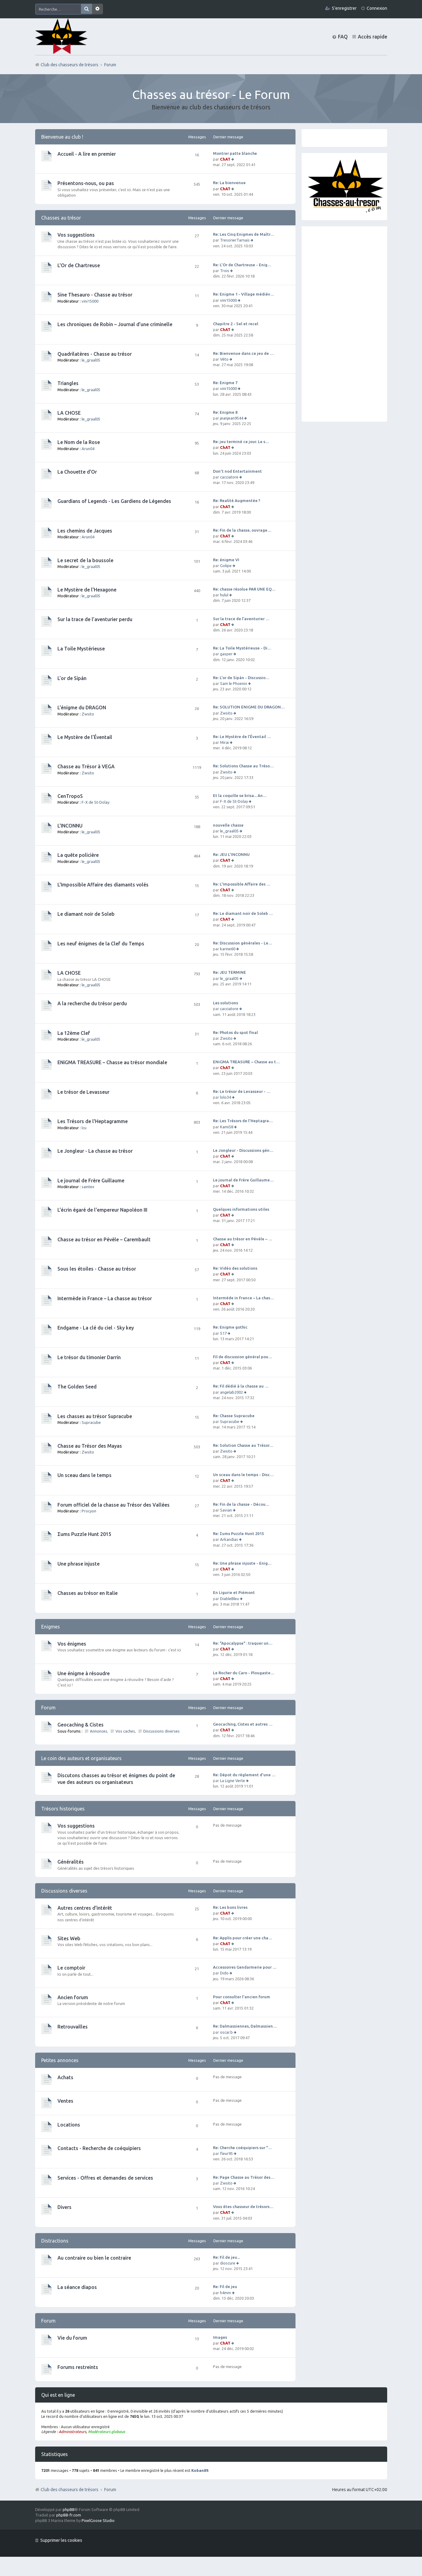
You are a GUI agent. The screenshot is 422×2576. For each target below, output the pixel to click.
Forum (110, 2489)
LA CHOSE (69, 413)
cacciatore (229, 477)
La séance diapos (77, 2287)
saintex (88, 1186)
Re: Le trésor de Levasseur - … (241, 1091)
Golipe (226, 565)
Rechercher (86, 9)
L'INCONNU (70, 825)
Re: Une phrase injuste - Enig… (242, 1563)
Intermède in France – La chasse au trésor (104, 1298)
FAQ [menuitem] (343, 36)
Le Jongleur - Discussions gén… (243, 1150)
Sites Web (68, 1938)
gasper (226, 654)
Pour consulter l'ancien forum (241, 1997)
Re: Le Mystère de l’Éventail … (242, 736)
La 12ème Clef (73, 1033)
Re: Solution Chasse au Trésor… (243, 1445)
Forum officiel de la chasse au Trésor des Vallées (113, 1505)
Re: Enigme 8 (225, 412)
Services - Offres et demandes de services (105, 2178)
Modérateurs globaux (106, 2431)
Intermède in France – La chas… (243, 1298)
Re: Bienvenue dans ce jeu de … (243, 353)
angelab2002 (231, 1392)
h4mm (225, 2292)
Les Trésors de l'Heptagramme (92, 1121)
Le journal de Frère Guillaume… (243, 1180)
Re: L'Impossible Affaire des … (241, 884)
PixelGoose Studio (98, 2520)
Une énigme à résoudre (83, 1673)
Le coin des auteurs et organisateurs (81, 1758)
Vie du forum (72, 2338)
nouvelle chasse (228, 825)
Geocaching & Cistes (80, 1724)
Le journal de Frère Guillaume (90, 1180)
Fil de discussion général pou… (242, 1357)
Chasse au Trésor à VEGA (86, 766)
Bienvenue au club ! (62, 137)
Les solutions (225, 1003)
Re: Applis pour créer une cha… (242, 1938)
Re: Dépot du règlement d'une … (244, 1775)
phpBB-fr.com (68, 2515)
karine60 (227, 949)
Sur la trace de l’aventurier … (241, 619)
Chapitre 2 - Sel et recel (235, 324)
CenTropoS (70, 796)
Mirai (224, 742)
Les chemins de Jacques (84, 530)
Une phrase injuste (78, 1563)
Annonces (98, 1731)
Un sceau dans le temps (84, 1475)
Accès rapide (372, 36)
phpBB (69, 2509)
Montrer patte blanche (235, 153)
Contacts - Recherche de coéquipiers (99, 2148)
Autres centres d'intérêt (84, 1908)
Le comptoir (71, 1967)
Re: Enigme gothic (230, 1327)
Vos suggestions (76, 235)
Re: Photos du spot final (235, 1032)
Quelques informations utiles (241, 1209)
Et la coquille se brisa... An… (240, 795)
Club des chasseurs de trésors (69, 2489)
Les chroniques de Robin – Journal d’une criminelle (114, 324)
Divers (64, 2207)
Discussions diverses (161, 1731)
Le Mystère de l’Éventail (84, 737)
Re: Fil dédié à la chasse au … (241, 1386)
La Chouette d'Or (77, 472)
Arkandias (229, 1539)
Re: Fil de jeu (225, 2286)
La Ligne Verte (232, 1780)
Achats (65, 2077)
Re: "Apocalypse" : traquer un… (243, 1643)
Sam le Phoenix (233, 683)
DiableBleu (229, 1598)
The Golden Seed (77, 1386)
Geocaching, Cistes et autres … (243, 1724)
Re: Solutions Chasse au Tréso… (243, 766)
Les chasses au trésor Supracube (94, 1416)
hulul (224, 595)
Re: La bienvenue (229, 182)
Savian (226, 1510)
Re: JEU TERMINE (229, 972)
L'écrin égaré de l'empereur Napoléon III (102, 1210)
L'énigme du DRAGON (81, 707)
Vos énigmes (71, 1643)
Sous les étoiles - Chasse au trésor (96, 1269)
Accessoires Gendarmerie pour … (245, 1967)
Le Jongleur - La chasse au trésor (95, 1151)
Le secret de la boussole (85, 560)
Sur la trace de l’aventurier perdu (94, 619)
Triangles (68, 383)
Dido (224, 1973)
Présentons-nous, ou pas (85, 183)
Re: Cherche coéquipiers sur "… (242, 2147)
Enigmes (50, 1626)
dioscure (227, 2263)
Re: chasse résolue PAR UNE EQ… (244, 589)
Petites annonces (60, 2060)
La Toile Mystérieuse (81, 648)
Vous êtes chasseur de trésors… (243, 2206)
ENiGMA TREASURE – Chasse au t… (246, 1062)
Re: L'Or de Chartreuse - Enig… (242, 265)
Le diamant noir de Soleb (86, 914)
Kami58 (226, 1127)
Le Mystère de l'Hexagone (86, 589)
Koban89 (199, 2470)
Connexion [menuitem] (377, 8)
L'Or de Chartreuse (78, 265)
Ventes (65, 2101)
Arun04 (88, 448)
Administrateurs (72, 2431)
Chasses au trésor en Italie (87, 1593)
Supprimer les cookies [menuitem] (61, 2540)
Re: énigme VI (226, 560)
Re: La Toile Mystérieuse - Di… (242, 648)
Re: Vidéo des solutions (235, 1268)
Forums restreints (77, 2367)
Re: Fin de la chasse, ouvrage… (242, 530)
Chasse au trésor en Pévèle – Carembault (104, 1239)
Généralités (70, 1862)
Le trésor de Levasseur (83, 1092)
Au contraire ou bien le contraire (94, 2258)
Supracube (91, 1422)
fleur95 (226, 2153)
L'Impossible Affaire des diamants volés (103, 884)
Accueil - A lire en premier (86, 154)
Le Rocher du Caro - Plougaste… (243, 1673)
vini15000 (90, 301)
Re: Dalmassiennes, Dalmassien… (245, 2026)
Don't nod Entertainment (237, 471)
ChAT (225, 159)
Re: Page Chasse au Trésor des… (243, 2177)
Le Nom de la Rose (78, 442)
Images (220, 2337)
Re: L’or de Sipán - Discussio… (241, 677)
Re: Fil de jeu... (226, 2257)
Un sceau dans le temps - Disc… (243, 1474)
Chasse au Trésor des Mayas (89, 1446)
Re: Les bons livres (230, 1907)
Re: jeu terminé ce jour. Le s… (241, 441)
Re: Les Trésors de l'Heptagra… (243, 1121)
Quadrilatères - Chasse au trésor (94, 354)
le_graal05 (91, 360)
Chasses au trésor (61, 217)
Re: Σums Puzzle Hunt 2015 (238, 1533)
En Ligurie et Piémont (234, 1592)
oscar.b (226, 2032)
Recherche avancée (97, 9)
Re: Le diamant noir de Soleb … (243, 913)
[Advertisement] (344, 324)
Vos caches (125, 1731)
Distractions (54, 2240)
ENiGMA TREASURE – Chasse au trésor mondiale (112, 1062)
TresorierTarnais (235, 240)
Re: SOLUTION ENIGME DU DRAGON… (249, 707)
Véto (224, 359)
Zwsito (88, 714)
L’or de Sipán (71, 678)
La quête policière (78, 855)
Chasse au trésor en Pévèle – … (242, 1239)
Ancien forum (72, 1997)
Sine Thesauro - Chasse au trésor (94, 294)
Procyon (89, 1511)
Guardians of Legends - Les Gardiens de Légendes (114, 501)
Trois (224, 270)
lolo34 (225, 1097)
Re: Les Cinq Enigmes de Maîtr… (243, 234)
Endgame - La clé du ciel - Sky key (95, 1327)
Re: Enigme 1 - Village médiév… (243, 294)
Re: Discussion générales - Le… (242, 943)
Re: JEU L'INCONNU (231, 854)
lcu (84, 1128)
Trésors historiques (63, 1808)
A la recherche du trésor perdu (92, 1003)
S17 (223, 1333)
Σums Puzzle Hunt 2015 (84, 1534)
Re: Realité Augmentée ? (236, 500)
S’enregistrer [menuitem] (344, 8)
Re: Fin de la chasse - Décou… (241, 1504)
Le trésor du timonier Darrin (89, 1357)
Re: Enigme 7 (225, 382)
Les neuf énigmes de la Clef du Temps (100, 943)
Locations (68, 2124)
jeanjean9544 (231, 418)
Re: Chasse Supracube (234, 1416)
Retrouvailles (72, 2026)
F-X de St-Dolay (95, 802)
